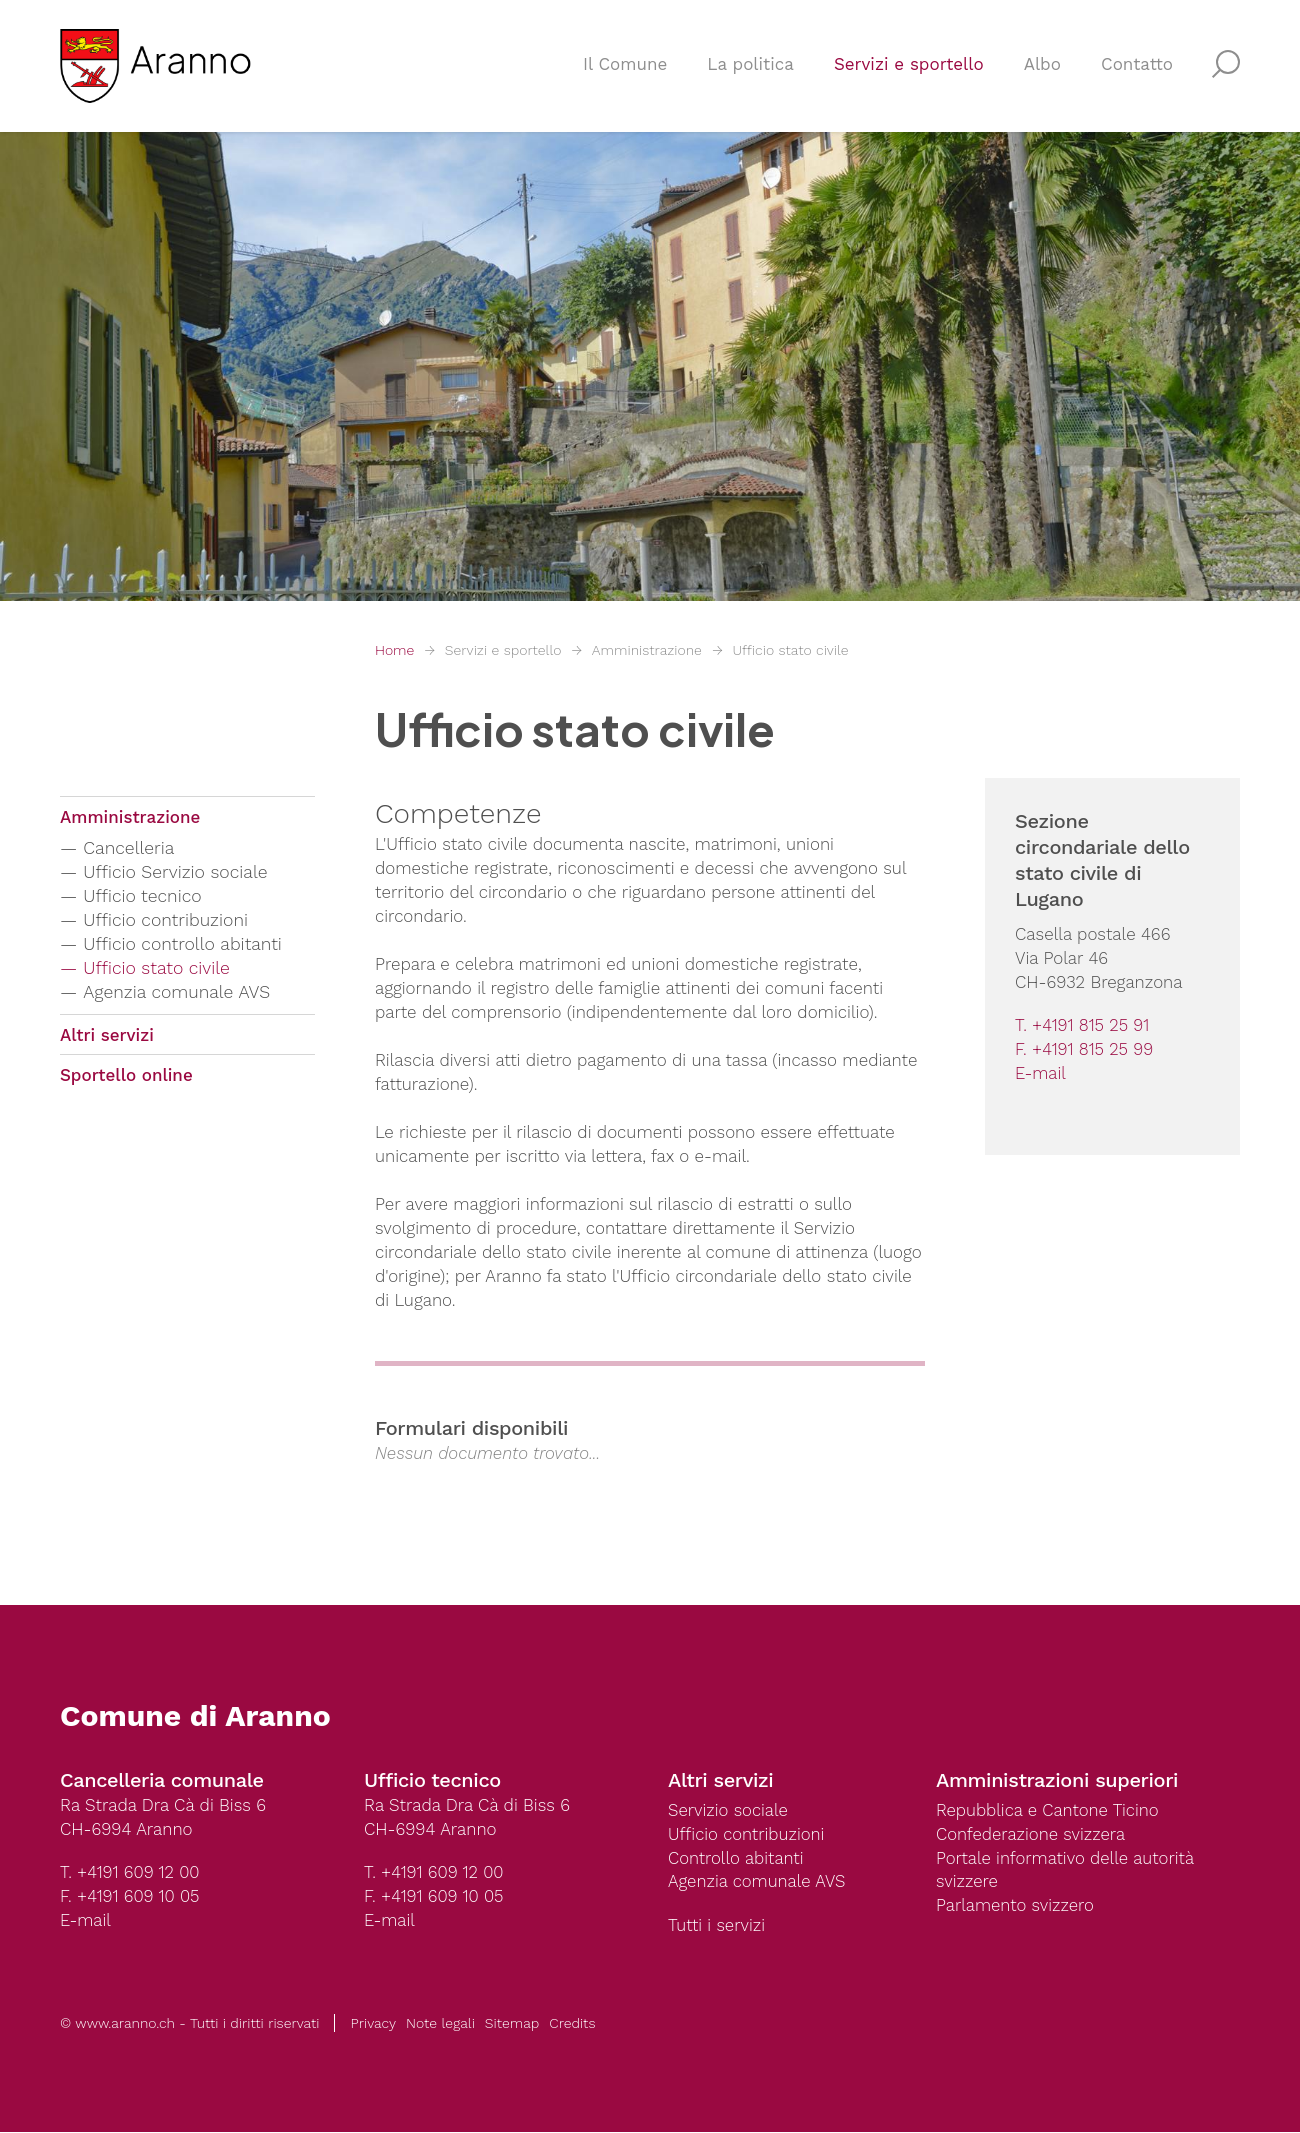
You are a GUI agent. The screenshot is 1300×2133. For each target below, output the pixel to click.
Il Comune (625, 66)
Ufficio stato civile (790, 650)
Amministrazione (647, 650)
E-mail (1041, 1074)
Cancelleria (130, 848)
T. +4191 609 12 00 (130, 1873)
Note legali (440, 2024)
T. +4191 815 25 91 (1083, 1026)
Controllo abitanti (736, 1859)
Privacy (373, 2024)
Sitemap (512, 2024)
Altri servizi (107, 1036)
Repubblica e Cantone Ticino (1049, 1811)
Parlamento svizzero (1016, 1907)
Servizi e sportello (909, 66)
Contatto (1137, 66)
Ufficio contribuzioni (168, 920)
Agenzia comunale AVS (179, 992)
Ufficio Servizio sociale (178, 872)
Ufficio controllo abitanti (185, 944)
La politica (750, 66)
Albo (1042, 66)
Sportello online (126, 1077)
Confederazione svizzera (1032, 1835)
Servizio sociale (728, 1811)
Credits (572, 2024)
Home (394, 650)
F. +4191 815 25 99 (1085, 1050)
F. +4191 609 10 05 (130, 1897)
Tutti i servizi (717, 1927)
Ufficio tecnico (144, 896)
